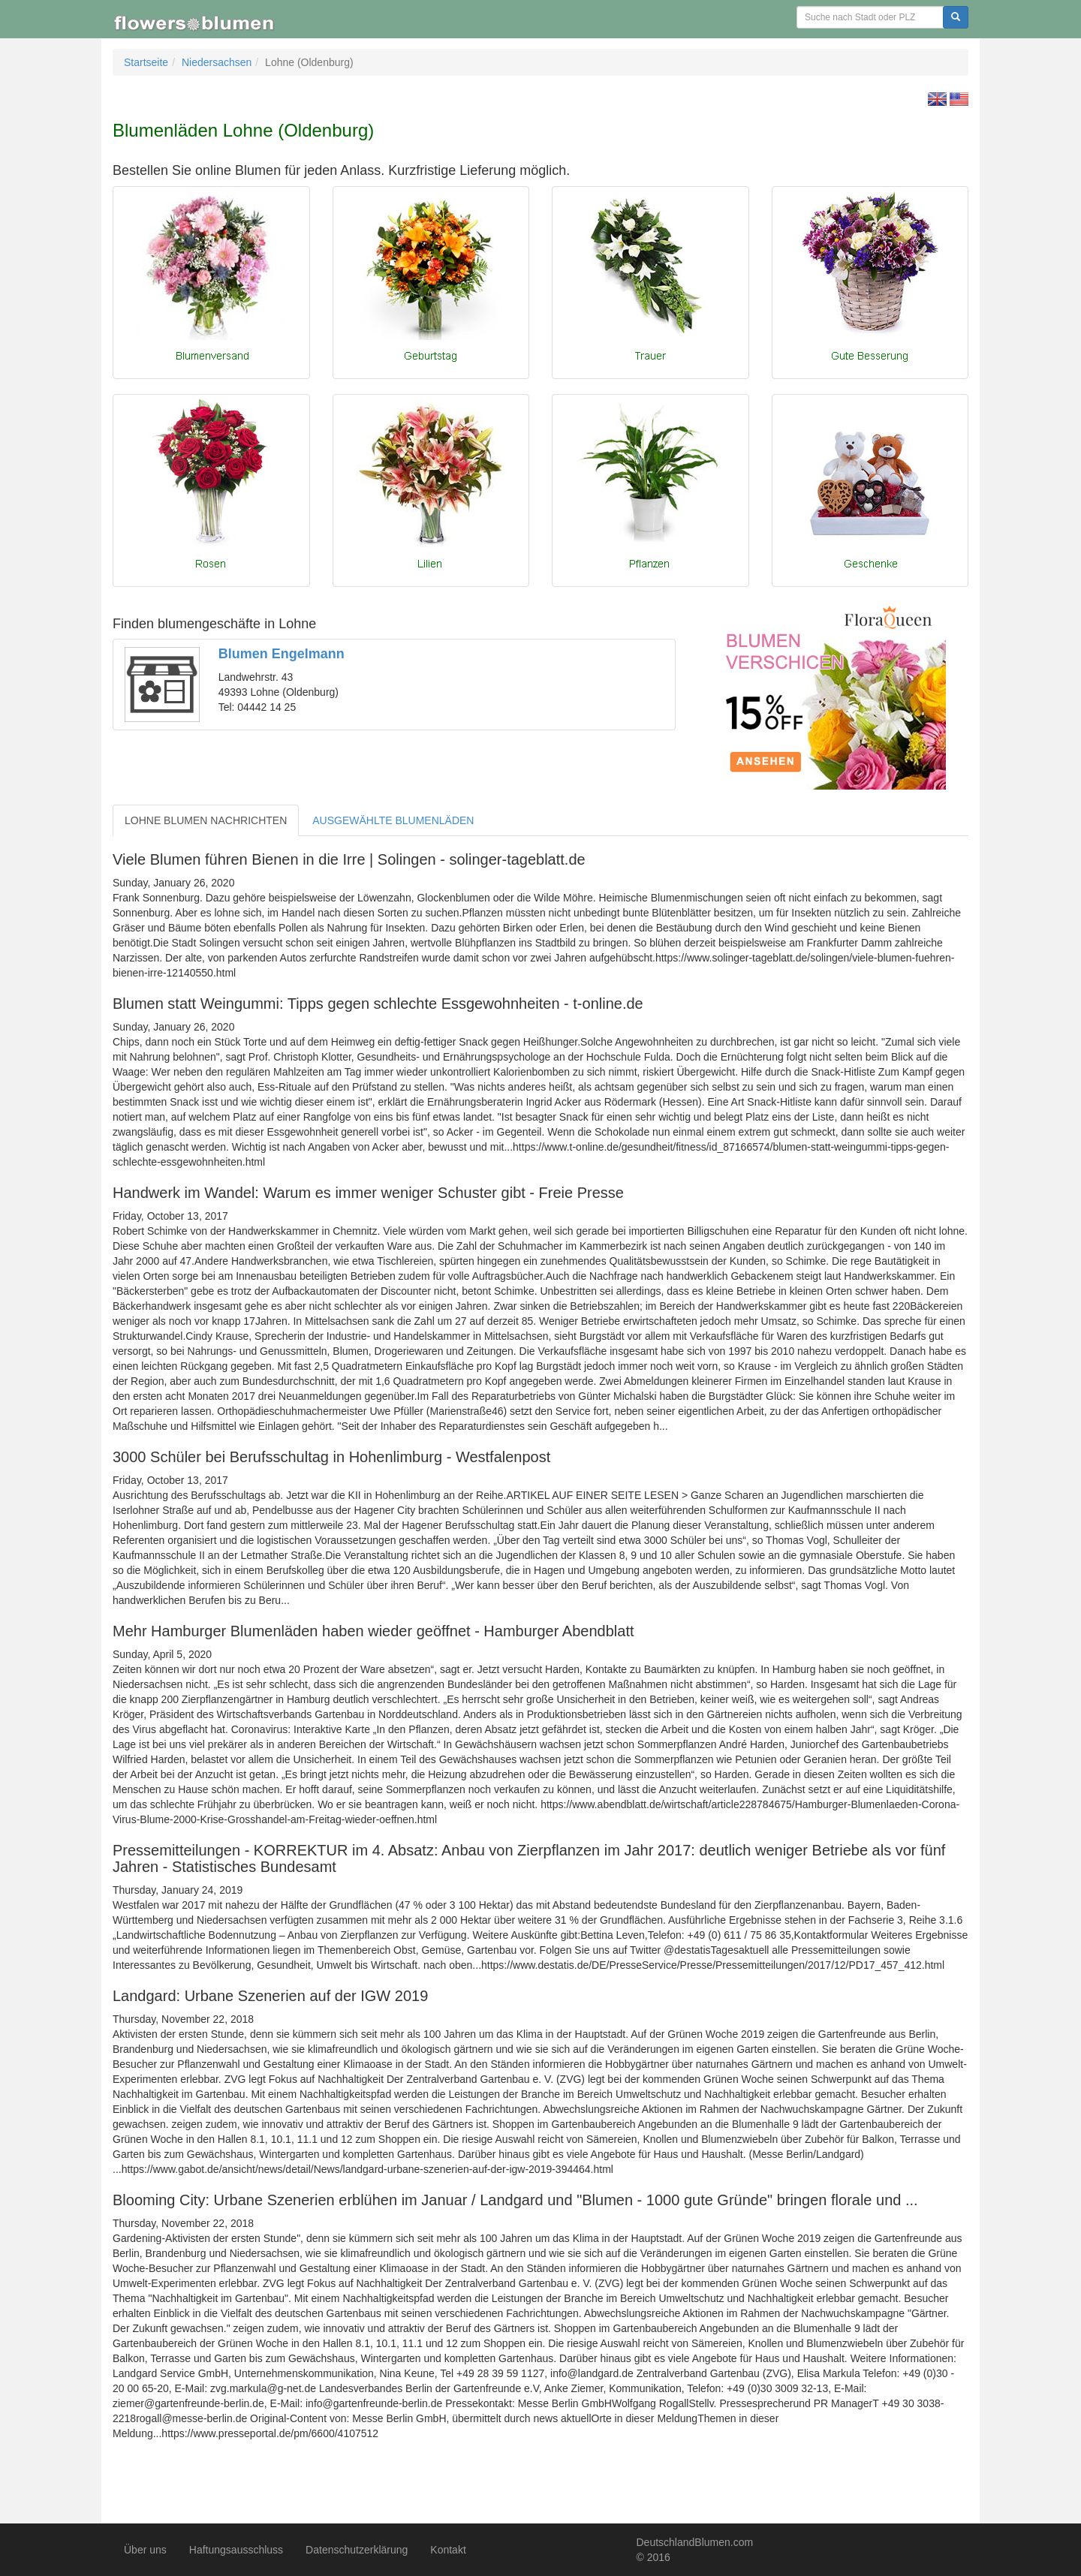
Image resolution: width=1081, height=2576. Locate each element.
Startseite (146, 62)
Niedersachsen (216, 62)
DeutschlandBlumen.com (695, 2542)
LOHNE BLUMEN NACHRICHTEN (206, 820)
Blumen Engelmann (281, 653)
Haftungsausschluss (236, 2550)
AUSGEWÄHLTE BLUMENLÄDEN (393, 820)
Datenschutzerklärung (357, 2550)
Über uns (145, 2550)
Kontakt (447, 2550)
